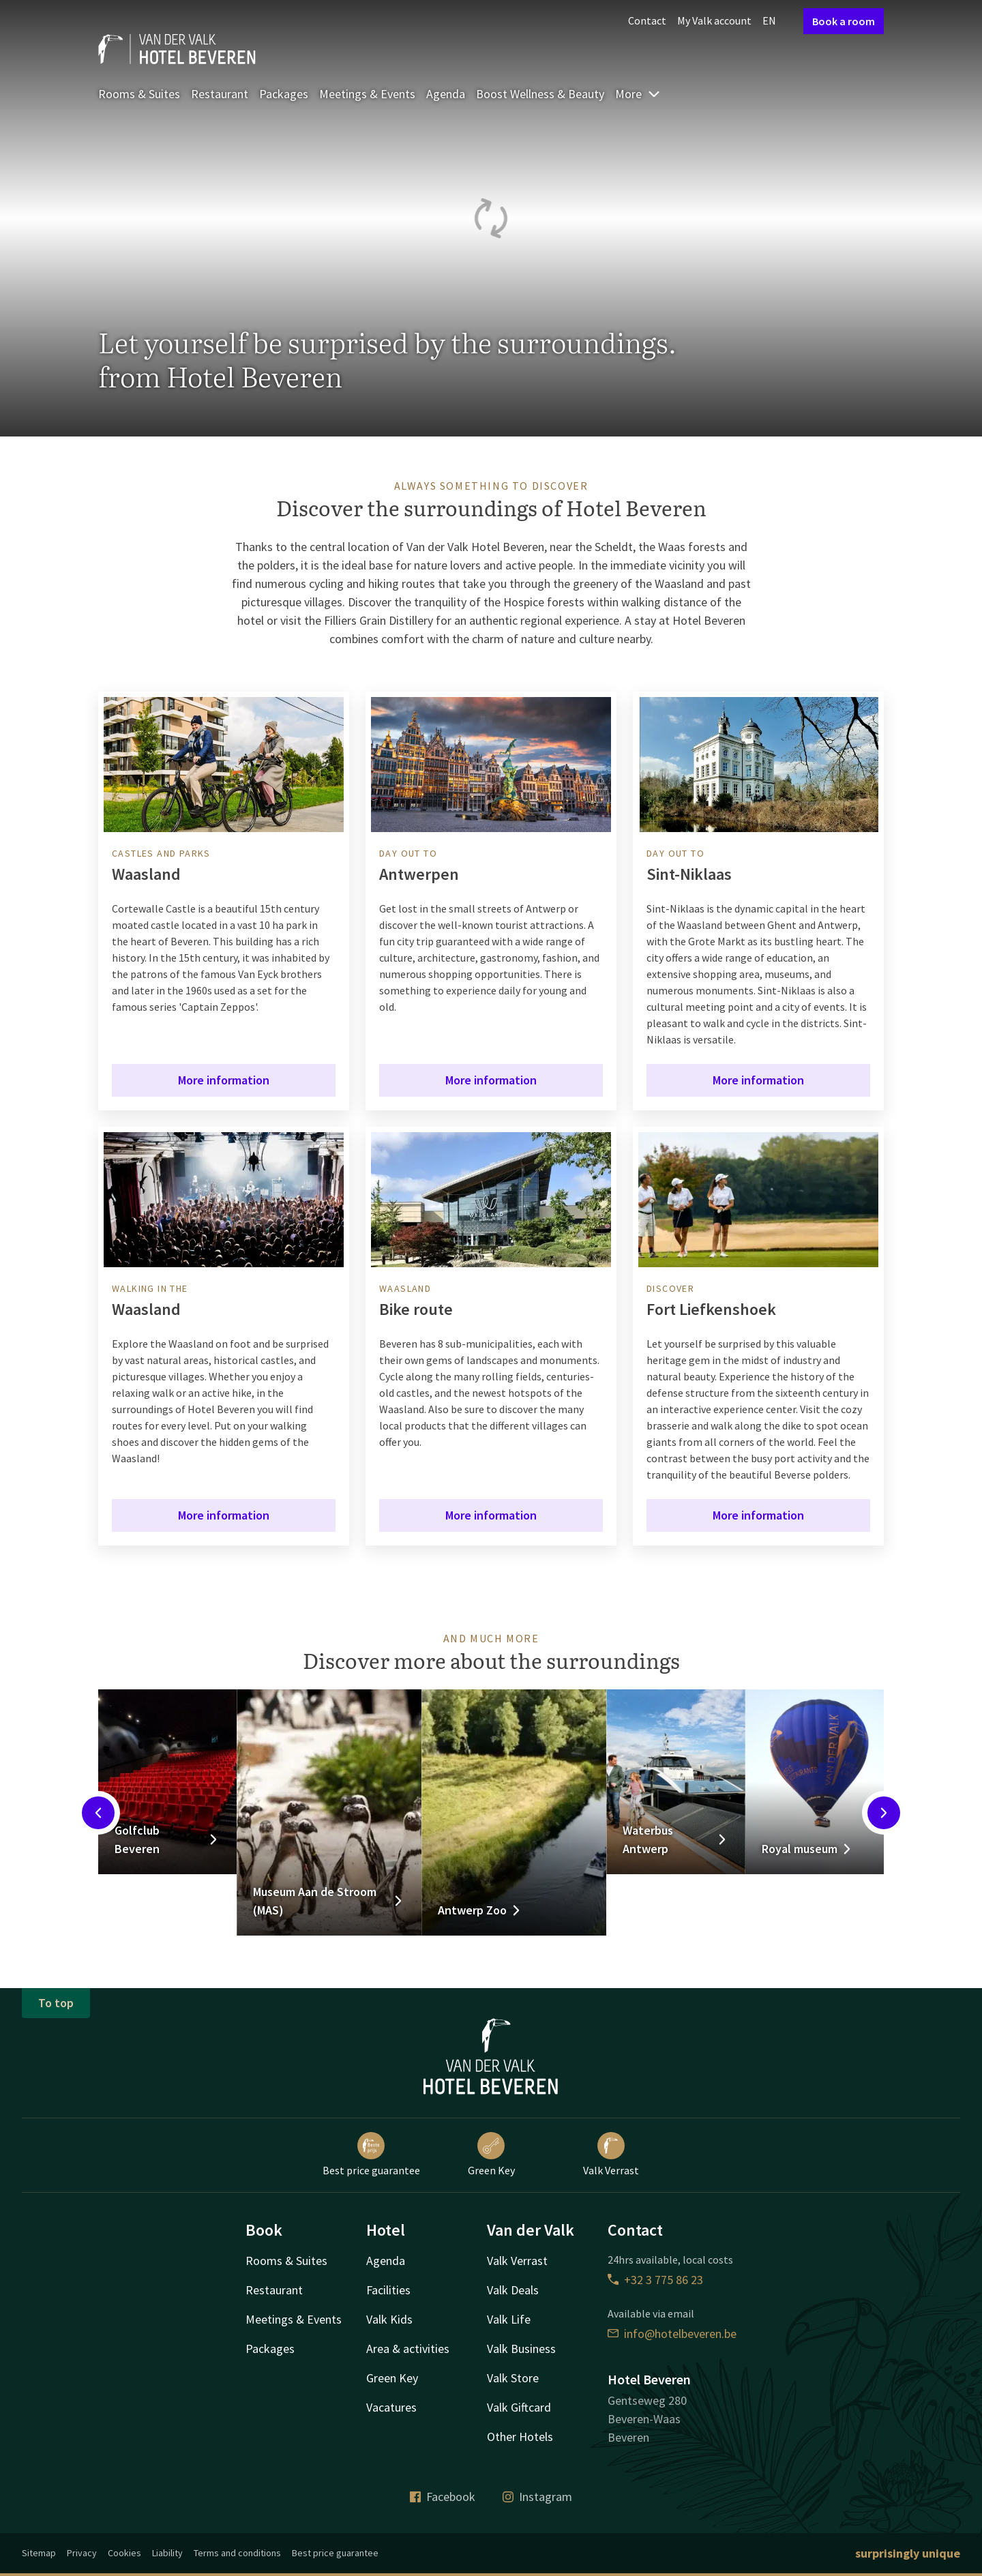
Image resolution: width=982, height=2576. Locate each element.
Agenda (445, 94)
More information (223, 1080)
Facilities (388, 2290)
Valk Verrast (611, 2154)
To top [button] (56, 2003)
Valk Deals (513, 2290)
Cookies (124, 2553)
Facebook (442, 2496)
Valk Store (513, 2378)
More (638, 94)
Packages (283, 94)
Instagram (537, 2496)
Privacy (82, 2553)
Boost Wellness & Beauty (540, 94)
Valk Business (521, 2348)
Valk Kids (389, 2319)
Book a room (843, 21)
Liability (167, 2553)
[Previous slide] (98, 1812)
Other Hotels (520, 2436)
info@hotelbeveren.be (672, 2333)
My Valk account (714, 20)
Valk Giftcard (519, 2407)
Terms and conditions (237, 2553)
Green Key (491, 2154)
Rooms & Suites (139, 94)
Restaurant (219, 94)
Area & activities (407, 2348)
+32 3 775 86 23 (655, 2280)
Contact (647, 20)
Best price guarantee (371, 2154)
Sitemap (39, 2553)
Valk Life (509, 2319)
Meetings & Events (367, 94)
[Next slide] (883, 1812)
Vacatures (391, 2407)
